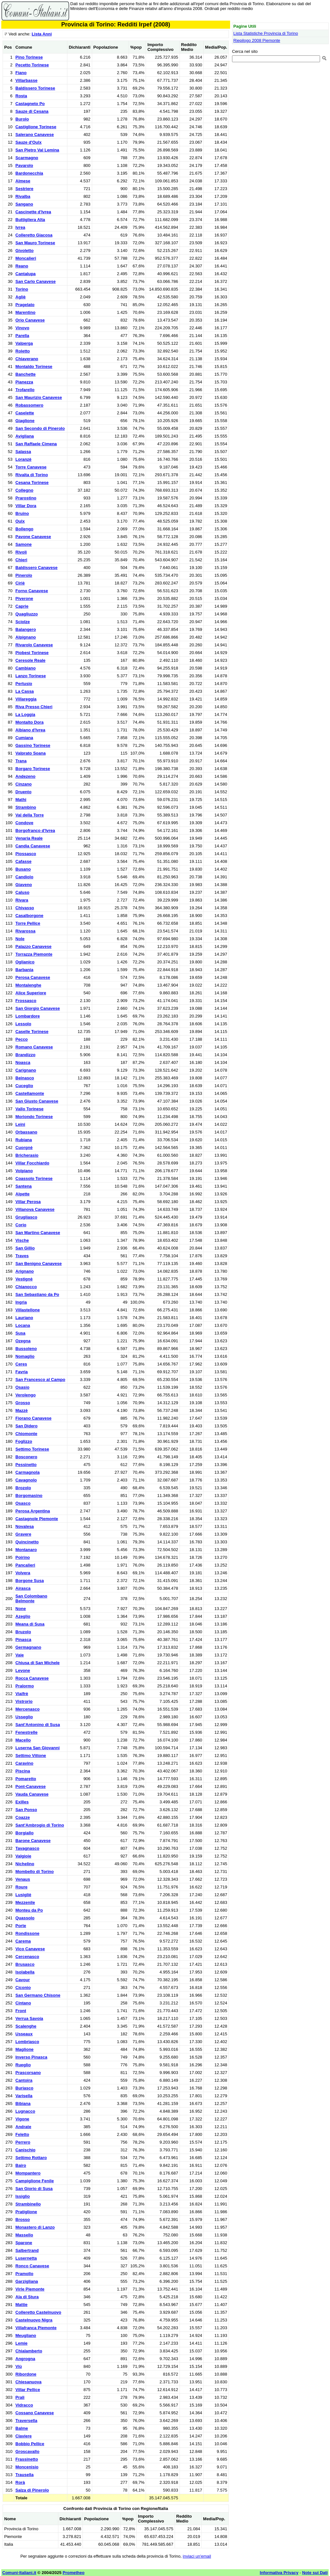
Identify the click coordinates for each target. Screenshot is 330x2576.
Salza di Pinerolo (32, 2490)
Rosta (21, 95)
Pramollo (24, 2273)
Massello (24, 2235)
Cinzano (23, 784)
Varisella (24, 2095)
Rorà (20, 2482)
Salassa (23, 451)
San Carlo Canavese (35, 281)
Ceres (21, 1364)
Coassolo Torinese (34, 1178)
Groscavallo (27, 2451)
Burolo (22, 119)
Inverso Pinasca (31, 2057)
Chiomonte (26, 1433)
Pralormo (24, 1686)
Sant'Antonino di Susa (37, 1724)
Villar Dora (25, 505)
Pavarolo (24, 165)
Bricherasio (27, 1155)
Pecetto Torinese (32, 65)
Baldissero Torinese (35, 88)
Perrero (22, 2142)
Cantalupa (25, 273)
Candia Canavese (32, 846)
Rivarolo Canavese (34, 644)
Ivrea (20, 227)
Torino (21, 289)
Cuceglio (24, 1085)
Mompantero (28, 2173)
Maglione (24, 2049)
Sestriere (24, 188)
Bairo (20, 2165)
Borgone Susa (29, 1580)
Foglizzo (23, 1441)
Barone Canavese (33, 1840)
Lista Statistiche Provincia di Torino (265, 33)
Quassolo (24, 1917)
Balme (21, 2428)
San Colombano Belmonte (31, 1598)
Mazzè (21, 1410)
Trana (21, 760)
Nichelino (24, 1863)
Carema (23, 1941)
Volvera (22, 1572)
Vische (22, 1240)
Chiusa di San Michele (37, 1662)
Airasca (23, 1588)
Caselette (24, 412)
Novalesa (24, 1526)
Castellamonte (29, 1093)
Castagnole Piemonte (36, 1518)
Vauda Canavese (32, 1794)
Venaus (22, 1879)
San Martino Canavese (37, 1232)
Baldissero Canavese (36, 567)
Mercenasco (27, 1709)
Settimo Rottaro (31, 2157)
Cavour (22, 1979)
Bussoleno (26, 1348)
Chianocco (26, 1286)
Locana (22, 1325)
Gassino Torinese (32, 745)
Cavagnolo (26, 1480)
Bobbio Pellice (29, 2443)
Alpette (22, 1194)
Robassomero (29, 405)
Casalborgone (29, 915)
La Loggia (25, 714)
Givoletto (24, 250)
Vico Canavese (30, 1948)
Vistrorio (24, 1701)
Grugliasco (26, 1217)
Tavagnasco (27, 1848)
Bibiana (23, 2103)
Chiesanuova (28, 2381)
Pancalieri (25, 1565)
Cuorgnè (24, 1147)
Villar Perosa (28, 1201)
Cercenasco (27, 1956)
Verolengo (25, 1395)
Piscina (22, 1771)
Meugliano (25, 2335)
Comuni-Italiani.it (19, 2572)
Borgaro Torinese (32, 768)
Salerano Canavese (34, 134)
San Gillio (25, 1248)
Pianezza (24, 382)
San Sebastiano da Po (37, 1294)
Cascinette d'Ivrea (33, 211)
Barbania (24, 969)
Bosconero (26, 1456)
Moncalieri (25, 258)
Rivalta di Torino (31, 474)
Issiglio (22, 2196)
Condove (24, 822)
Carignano (25, 1070)
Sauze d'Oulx (28, 142)
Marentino (25, 312)
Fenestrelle (26, 1732)
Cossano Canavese (34, 2412)
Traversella (26, 2420)
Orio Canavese (30, 320)
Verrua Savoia (29, 2018)
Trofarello (24, 389)
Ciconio (23, 1987)
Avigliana (24, 436)
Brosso (22, 2219)
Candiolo (24, 876)
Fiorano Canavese (33, 1418)
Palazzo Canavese (33, 946)
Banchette (25, 374)
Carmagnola (27, 1472)
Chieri (21, 559)
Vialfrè (21, 1693)
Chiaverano (26, 358)
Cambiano (25, 668)
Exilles (22, 1801)
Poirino (22, 1557)
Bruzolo (23, 1631)
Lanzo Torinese (30, 675)
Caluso (22, 892)
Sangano (24, 204)
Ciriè (20, 583)
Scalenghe (25, 2026)
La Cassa (24, 691)
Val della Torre (29, 815)
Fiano (21, 72)
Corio (20, 1224)
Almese (22, 180)
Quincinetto (27, 1541)
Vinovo (22, 327)
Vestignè (24, 1279)
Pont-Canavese (30, 1786)
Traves (22, 1255)
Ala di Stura (27, 2296)
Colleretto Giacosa (34, 235)
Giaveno (23, 884)
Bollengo (24, 528)
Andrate (23, 2126)
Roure (21, 1887)
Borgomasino (29, 1495)
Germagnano (28, 1647)
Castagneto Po (30, 103)
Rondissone (27, 1933)
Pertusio (23, 683)
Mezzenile (25, 1902)
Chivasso (24, 907)
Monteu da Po (29, 1910)
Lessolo (23, 1023)
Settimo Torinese (32, 1449)
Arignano (24, 1271)
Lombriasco (27, 2041)
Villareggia (26, 699)
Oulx (20, 521)
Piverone (24, 598)
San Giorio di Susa (34, 2188)
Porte (20, 1925)
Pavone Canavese (33, 536)
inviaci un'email (197, 2556)
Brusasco (24, 1964)
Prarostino (25, 498)
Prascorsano (28, 2072)
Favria (21, 1371)
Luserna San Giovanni (37, 1747)
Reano (21, 266)
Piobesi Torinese (32, 652)
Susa (20, 1333)
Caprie (21, 606)
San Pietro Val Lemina (37, 150)
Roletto (22, 351)
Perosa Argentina (32, 1511)
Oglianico (24, 962)
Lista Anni (42, 34)
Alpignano (25, 637)
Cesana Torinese (32, 482)
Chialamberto (28, 2351)
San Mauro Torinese (35, 242)
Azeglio (22, 1616)
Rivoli (21, 552)
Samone (23, 544)
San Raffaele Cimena (36, 443)
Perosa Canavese (32, 977)
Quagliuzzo (26, 614)
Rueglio (23, 2064)
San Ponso (26, 1809)
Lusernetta (26, 2258)
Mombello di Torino (34, 1871)
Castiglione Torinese (35, 126)
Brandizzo (25, 1054)
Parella (22, 335)
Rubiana (23, 1139)
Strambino (25, 807)
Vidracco (24, 2405)
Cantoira (24, 2080)
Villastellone (27, 1309)
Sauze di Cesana (32, 111)
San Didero (26, 1425)
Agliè (20, 296)
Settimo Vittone (30, 1755)
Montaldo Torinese (34, 366)
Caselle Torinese (31, 1031)
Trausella (24, 2474)
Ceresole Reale (30, 660)
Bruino (22, 513)
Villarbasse (26, 80)
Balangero (25, 629)
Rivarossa (25, 931)
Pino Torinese (29, 57)
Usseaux (24, 2033)
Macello (23, 1740)
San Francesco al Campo (40, 1379)
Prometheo (73, 2572)
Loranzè (23, 459)
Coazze (22, 1817)
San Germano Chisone (37, 1995)
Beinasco (24, 1078)
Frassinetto (26, 2459)
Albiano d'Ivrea (30, 730)
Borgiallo (24, 1832)
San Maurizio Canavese (38, 397)
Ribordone (25, 2374)
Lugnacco (25, 2111)
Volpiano (24, 1170)
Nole (19, 938)
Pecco (21, 1039)
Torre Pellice (27, 923)
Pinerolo (23, 575)
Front (20, 2010)
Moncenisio (27, 2467)
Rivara (21, 900)
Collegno (24, 490)
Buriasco (24, 2088)
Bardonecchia (29, 173)
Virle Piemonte (29, 2289)
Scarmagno (26, 157)
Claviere (23, 2436)
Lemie (21, 2343)
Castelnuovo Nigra (34, 2320)
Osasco (23, 1503)
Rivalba (22, 196)
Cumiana (24, 737)
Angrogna (25, 2358)
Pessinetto (26, 1464)
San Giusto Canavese (36, 1101)
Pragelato (24, 304)
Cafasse (23, 861)
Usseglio (24, 1716)
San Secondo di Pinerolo (40, 428)
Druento (23, 791)
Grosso (22, 1402)
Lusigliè (23, 1894)
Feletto (22, 2134)
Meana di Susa (29, 1624)
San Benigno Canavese (38, 1263)
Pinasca (23, 1639)
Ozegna (23, 1340)
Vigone (22, 2119)
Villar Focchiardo (32, 1163)
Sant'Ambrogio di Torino (39, 1825)
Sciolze (22, 621)
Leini (20, 1124)
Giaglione (24, 420)
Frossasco (25, 1000)
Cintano (23, 2003)
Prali (19, 2397)
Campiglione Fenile (34, 2180)
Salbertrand (27, 2250)
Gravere (23, 1534)
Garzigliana (26, 2281)
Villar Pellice (27, 2389)
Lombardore (27, 1016)
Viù (18, 2366)
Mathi (20, 799)
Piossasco (25, 853)
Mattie (21, 2304)
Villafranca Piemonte (36, 2327)
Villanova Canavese (34, 1209)
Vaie (19, 1655)
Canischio (25, 2149)
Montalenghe (28, 985)
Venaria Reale (29, 838)
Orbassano (26, 1132)
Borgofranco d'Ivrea (35, 830)
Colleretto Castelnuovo (38, 2312)
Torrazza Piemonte (34, 954)
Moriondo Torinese (34, 1116)
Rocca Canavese (32, 1678)
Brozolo (23, 1487)
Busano (23, 869)
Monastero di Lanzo (35, 2227)
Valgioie (23, 1856)
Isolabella (24, 1972)
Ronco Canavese (32, 2265)
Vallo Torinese (29, 1108)
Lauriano (24, 1317)
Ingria (21, 1302)
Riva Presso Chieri (34, 706)
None (20, 1608)
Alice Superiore (30, 992)
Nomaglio (24, 1356)
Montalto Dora (29, 722)
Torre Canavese (31, 467)
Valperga (24, 343)
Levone (22, 1670)
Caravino (24, 1763)
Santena (23, 1186)
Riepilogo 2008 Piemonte (256, 40)
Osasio (22, 1387)
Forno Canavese (31, 590)
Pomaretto (25, 1778)
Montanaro (26, 1549)
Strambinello (28, 2204)
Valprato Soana (30, 753)
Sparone (23, 2242)
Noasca (22, 1062)
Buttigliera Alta (30, 219)
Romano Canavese (34, 1047)
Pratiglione (26, 2211)
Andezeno (25, 776)
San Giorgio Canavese (37, 1008)
